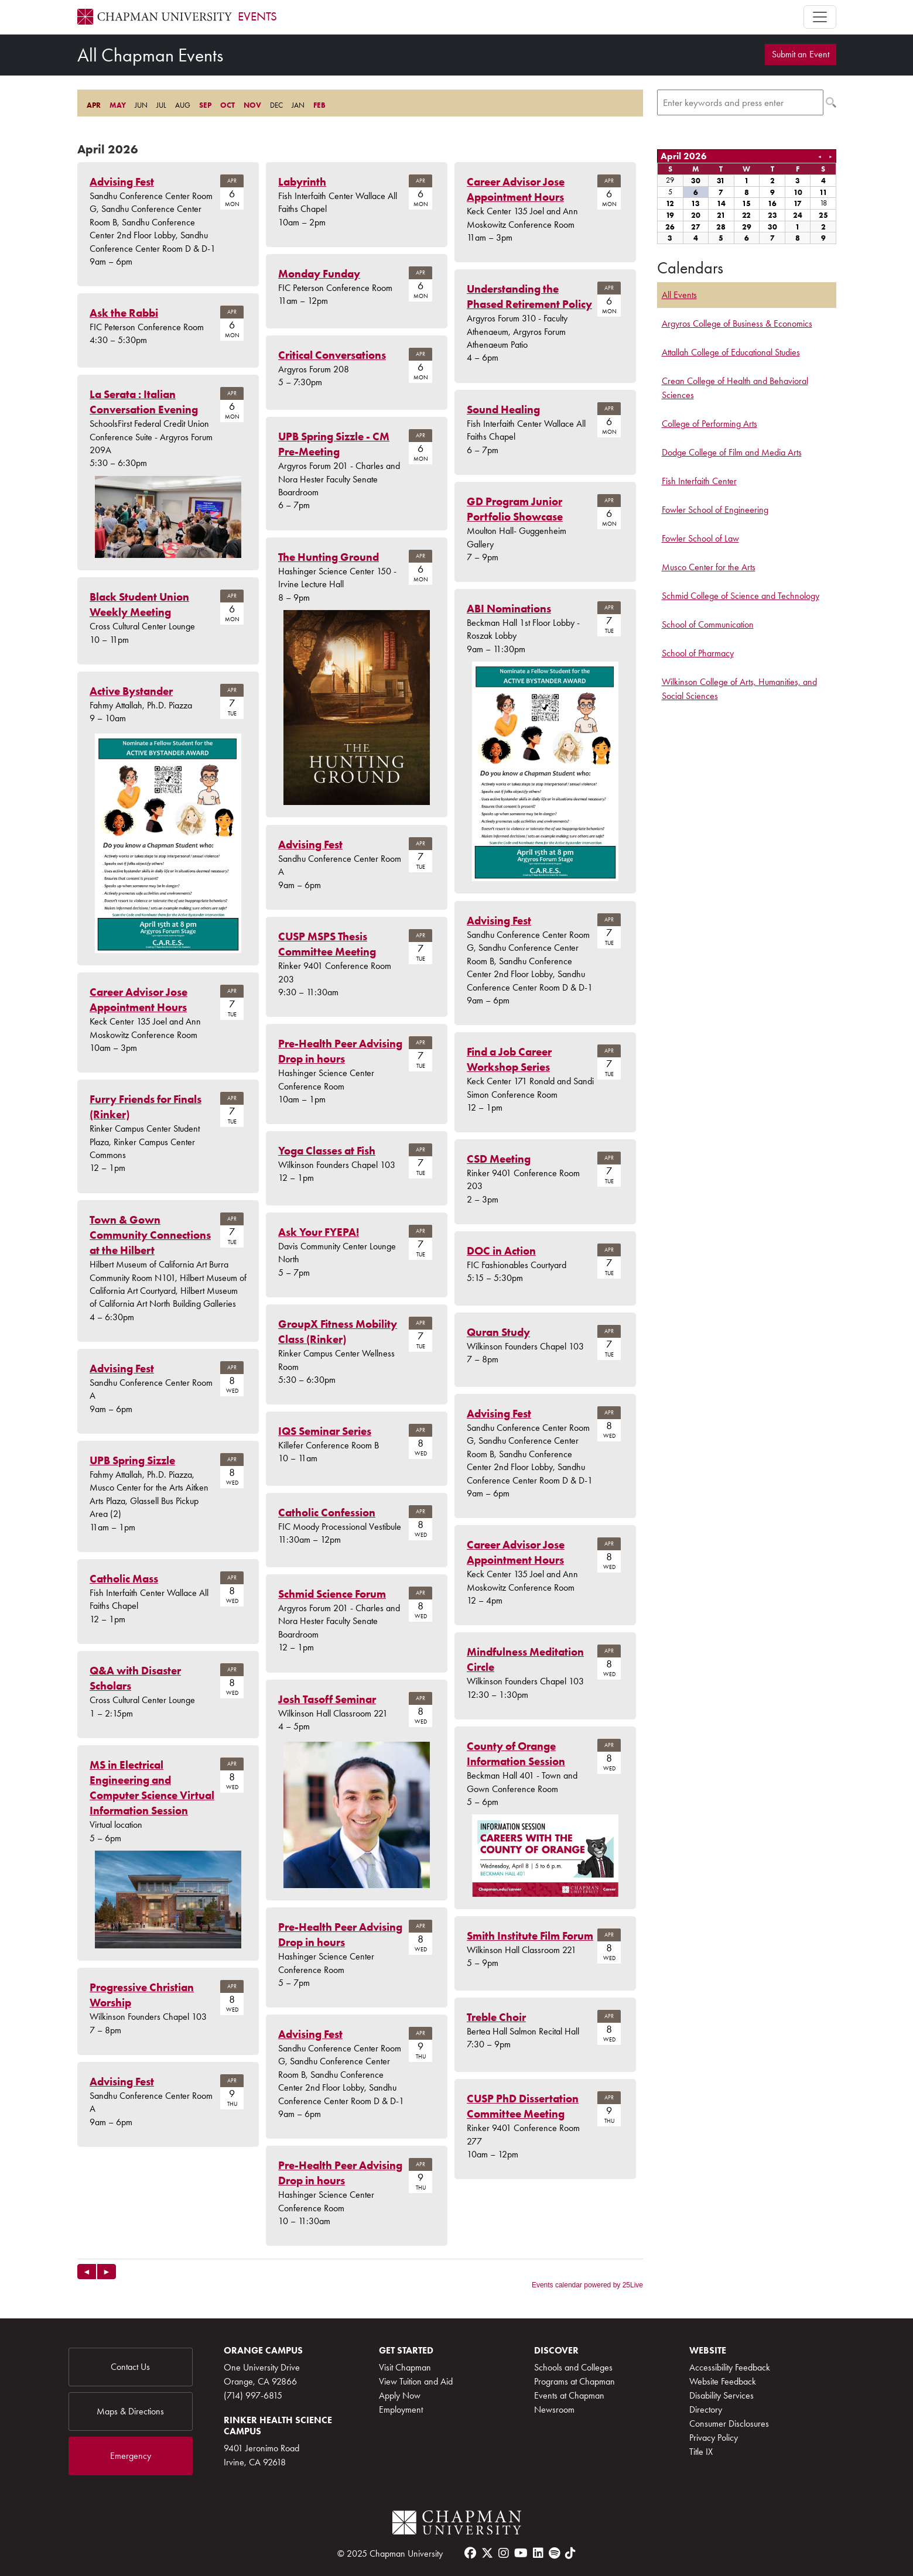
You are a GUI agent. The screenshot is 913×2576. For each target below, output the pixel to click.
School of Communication (708, 624)
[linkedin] (538, 2553)
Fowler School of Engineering (715, 509)
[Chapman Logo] (456, 2522)
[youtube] (521, 2553)
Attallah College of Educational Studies (731, 352)
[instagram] (503, 2553)
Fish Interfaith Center (699, 481)
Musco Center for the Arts (708, 567)
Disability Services (721, 2395)
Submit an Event (800, 54)
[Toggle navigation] (819, 17)
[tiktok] (570, 2553)
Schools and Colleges (573, 2367)
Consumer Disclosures (729, 2423)
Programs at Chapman (574, 2381)
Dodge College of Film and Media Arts (732, 452)
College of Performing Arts (709, 423)
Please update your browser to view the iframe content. (360, 105)
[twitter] (487, 2553)
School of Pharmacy (698, 653)
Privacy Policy (713, 2437)
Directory (705, 2409)
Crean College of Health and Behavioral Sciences (735, 387)
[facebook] (470, 2553)
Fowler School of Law (700, 538)
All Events (679, 294)
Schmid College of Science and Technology (740, 595)
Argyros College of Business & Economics (737, 323)
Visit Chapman (405, 2367)
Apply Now (399, 2395)
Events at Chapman (569, 2395)
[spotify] (554, 2553)
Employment (401, 2409)
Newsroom (554, 2409)
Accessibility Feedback (729, 2367)
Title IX (701, 2451)
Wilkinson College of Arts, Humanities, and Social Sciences (739, 688)
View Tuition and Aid (416, 2381)
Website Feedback (722, 2381)
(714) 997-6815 (253, 2395)
